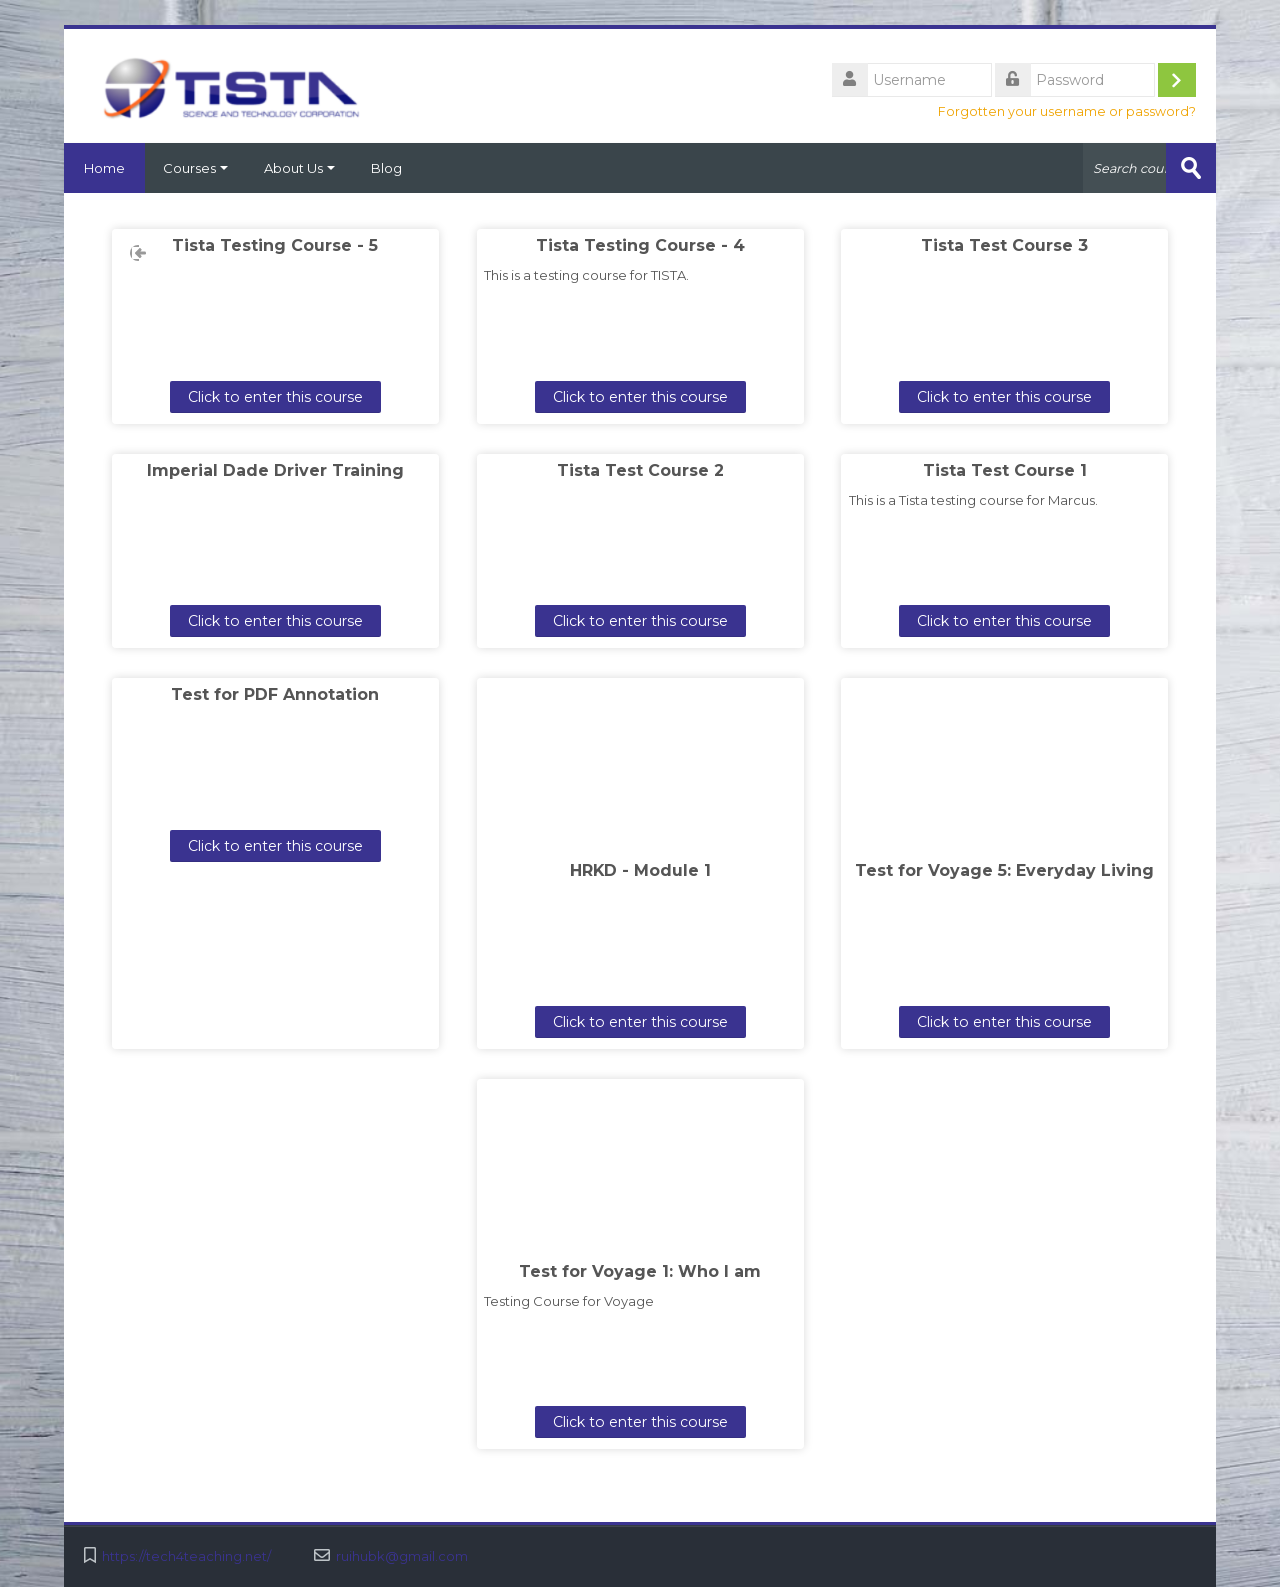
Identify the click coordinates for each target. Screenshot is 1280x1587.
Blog (386, 168)
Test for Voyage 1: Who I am (640, 1271)
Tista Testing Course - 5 (275, 245)
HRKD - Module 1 (640, 870)
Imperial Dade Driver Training (275, 470)
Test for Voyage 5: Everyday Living (1004, 870)
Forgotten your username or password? (1067, 111)
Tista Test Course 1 (1005, 470)
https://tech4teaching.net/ (186, 1556)
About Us (299, 168)
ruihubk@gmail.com (402, 1556)
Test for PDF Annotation (275, 694)
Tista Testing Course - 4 (640, 245)
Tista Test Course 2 (640, 470)
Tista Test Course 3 (1004, 245)
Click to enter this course (275, 397)
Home (104, 168)
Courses (195, 168)
